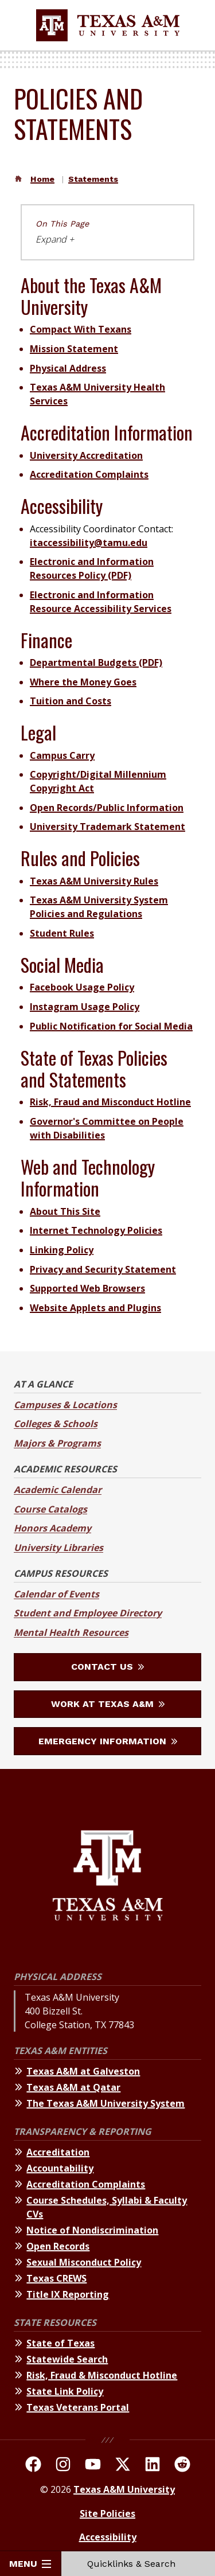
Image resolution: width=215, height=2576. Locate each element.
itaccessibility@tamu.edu (88, 542)
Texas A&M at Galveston (83, 2071)
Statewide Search (67, 2359)
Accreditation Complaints (89, 474)
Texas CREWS (56, 2278)
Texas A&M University (124, 2489)
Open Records (57, 2246)
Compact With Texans (80, 329)
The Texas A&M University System (105, 2103)
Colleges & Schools (55, 1423)
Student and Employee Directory (88, 1613)
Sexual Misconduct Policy (83, 2262)
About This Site (65, 1211)
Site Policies (107, 2513)
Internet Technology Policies (96, 1230)
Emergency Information (107, 1741)
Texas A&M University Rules (94, 881)
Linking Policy (61, 1250)
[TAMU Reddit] (182, 2466)
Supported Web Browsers (87, 1288)
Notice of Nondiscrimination (92, 2230)
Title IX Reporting (67, 2294)
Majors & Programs (57, 1443)
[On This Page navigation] (107, 232)
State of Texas (60, 2343)
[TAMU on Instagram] (63, 2466)
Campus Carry (62, 755)
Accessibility (107, 2537)
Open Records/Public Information (106, 807)
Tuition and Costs (70, 701)
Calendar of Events (56, 1594)
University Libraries (58, 1547)
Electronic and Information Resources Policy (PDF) (92, 568)
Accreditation (57, 2152)
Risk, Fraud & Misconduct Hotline (101, 2375)
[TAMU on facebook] (33, 2466)
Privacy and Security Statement (103, 1269)
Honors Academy (52, 1528)
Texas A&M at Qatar (73, 2087)
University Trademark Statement (107, 826)
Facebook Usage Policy (82, 987)
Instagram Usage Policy (84, 1006)
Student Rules (62, 933)
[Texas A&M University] (107, 1877)
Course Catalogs (50, 1509)
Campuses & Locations (65, 1404)
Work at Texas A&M (108, 1703)
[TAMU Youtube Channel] (93, 2466)
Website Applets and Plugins (95, 1307)
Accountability (59, 2168)
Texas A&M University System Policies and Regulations (99, 907)
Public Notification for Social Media (111, 1026)
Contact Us (107, 1666)
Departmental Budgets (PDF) (96, 662)
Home (42, 179)
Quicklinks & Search (138, 2563)
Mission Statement (74, 348)
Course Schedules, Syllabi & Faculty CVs (106, 2207)
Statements (93, 179)
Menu (30, 2563)
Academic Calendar (57, 1489)
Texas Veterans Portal (77, 2407)
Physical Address (68, 368)
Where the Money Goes (83, 682)
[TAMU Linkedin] (152, 2466)
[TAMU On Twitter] (123, 2466)
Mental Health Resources (71, 1632)
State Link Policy (64, 2391)
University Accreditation (86, 455)
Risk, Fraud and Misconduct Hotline (110, 1102)
